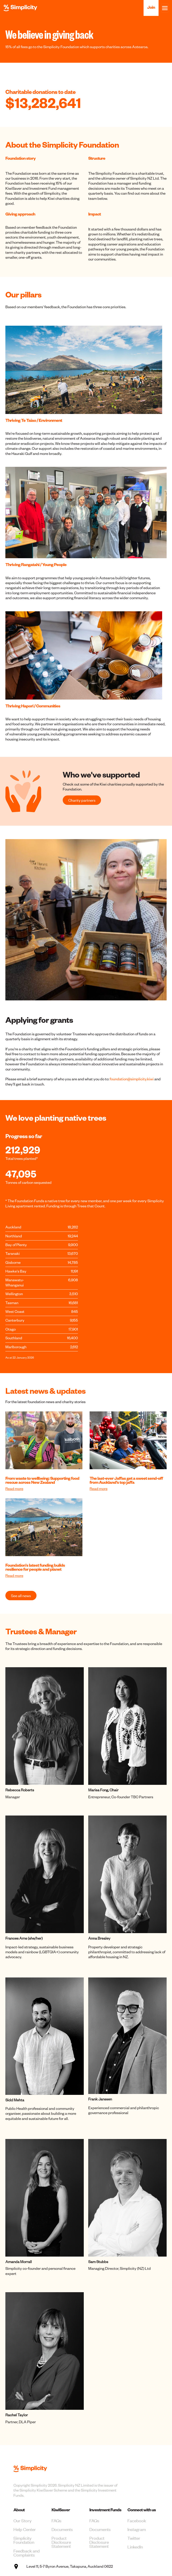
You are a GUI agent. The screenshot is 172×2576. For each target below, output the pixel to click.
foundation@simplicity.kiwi (132, 1079)
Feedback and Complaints (26, 2552)
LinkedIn (135, 2546)
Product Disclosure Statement (61, 2542)
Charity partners (81, 800)
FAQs (56, 2520)
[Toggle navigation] (164, 8)
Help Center (24, 2529)
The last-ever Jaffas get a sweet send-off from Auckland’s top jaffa (126, 1480)
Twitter (133, 2538)
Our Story (22, 2520)
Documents (62, 2529)
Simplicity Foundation (23, 2540)
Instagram (136, 2529)
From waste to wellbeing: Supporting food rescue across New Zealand (42, 1480)
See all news (21, 1595)
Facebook (136, 2520)
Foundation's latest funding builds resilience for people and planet (35, 1567)
